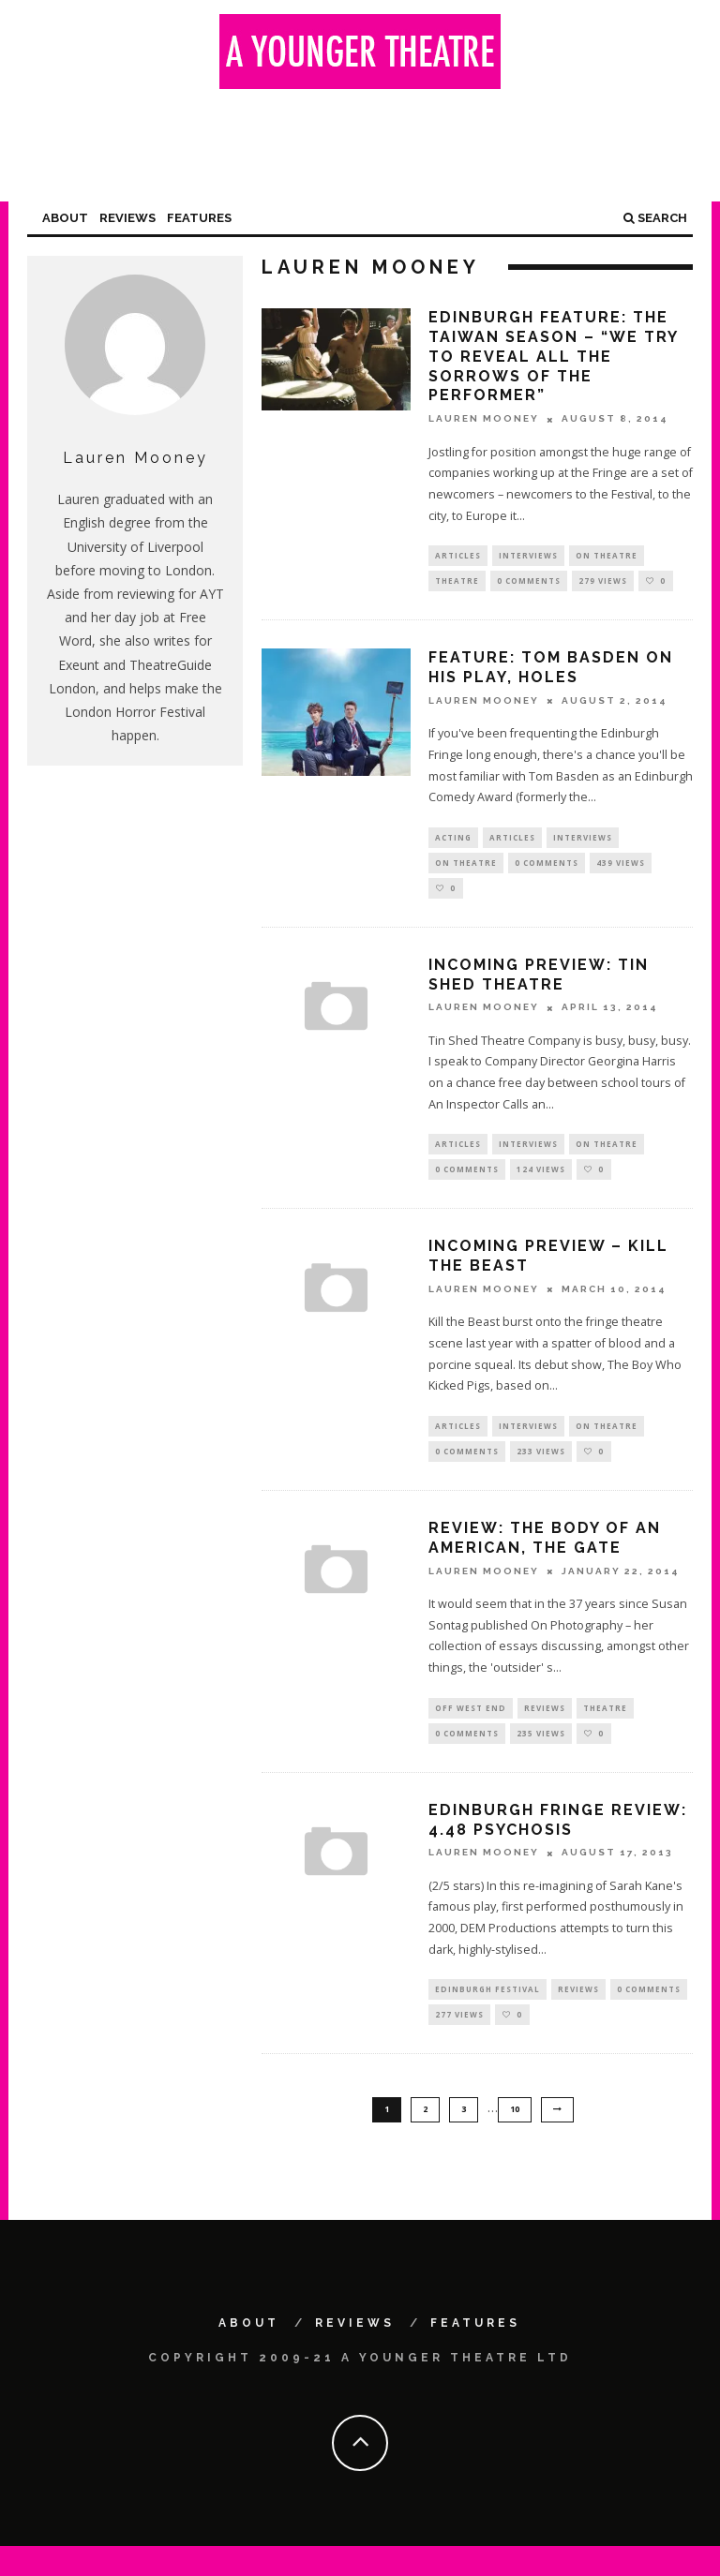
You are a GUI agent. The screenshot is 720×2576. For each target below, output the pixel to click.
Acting (453, 843)
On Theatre (607, 556)
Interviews (528, 556)
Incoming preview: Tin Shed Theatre (538, 986)
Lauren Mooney (483, 419)
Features (199, 218)
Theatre (457, 584)
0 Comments (529, 584)
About (65, 218)
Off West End (470, 1728)
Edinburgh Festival (487, 2015)
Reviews (127, 218)
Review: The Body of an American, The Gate (544, 1558)
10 (514, 2138)
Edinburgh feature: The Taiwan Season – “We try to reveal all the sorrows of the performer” (553, 356)
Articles (458, 556)
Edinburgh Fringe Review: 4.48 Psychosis (557, 1844)
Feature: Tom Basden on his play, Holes (550, 672)
